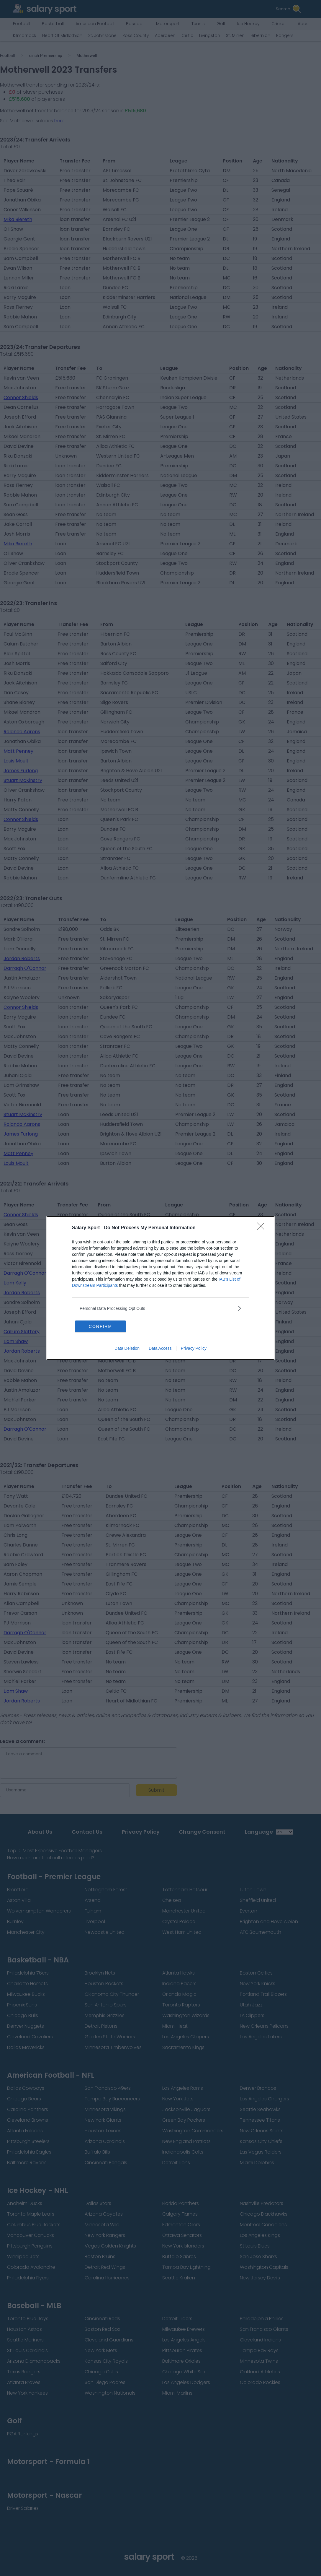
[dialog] (160, 1288)
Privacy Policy (194, 1348)
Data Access (160, 1348)
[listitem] (160, 1308)
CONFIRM (103, 1326)
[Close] (262, 1228)
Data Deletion (127, 1348)
